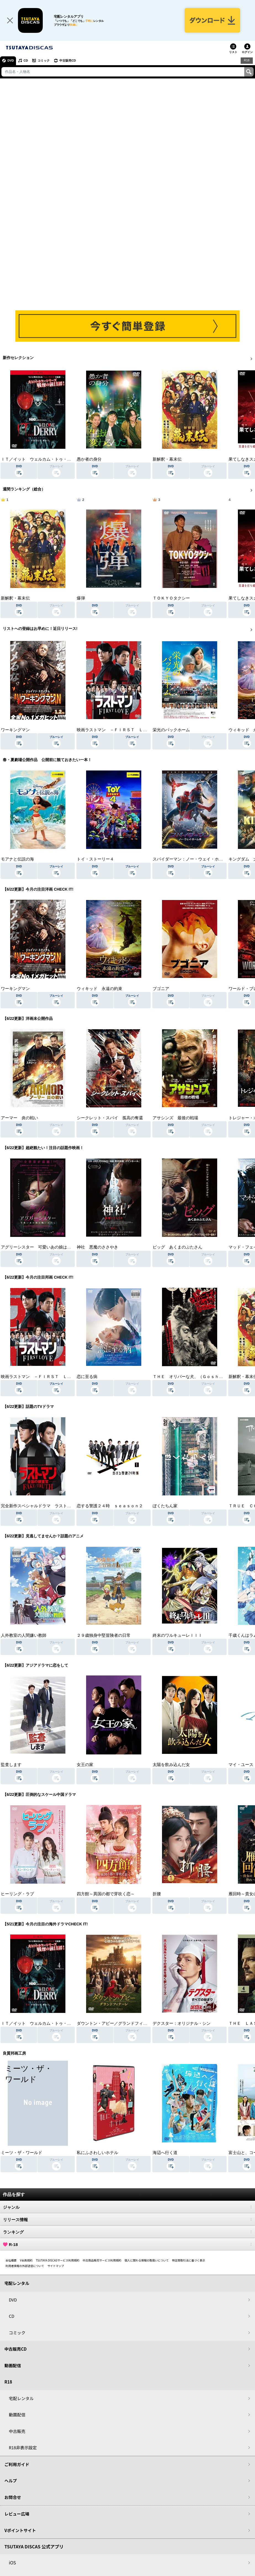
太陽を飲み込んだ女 (171, 1764)
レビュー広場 (16, 2514)
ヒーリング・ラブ (17, 1894)
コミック (44, 60)
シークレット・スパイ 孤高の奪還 (110, 1118)
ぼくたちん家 (165, 1506)
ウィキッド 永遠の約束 (99, 988)
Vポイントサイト (20, 2530)
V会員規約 (26, 2260)
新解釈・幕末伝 (167, 459)
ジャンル (127, 2207)
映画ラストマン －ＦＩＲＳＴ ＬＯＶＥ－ (118, 730)
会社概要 (11, 2260)
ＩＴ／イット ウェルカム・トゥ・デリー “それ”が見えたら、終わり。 (68, 459)
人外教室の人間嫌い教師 (23, 1635)
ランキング (127, 2232)
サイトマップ (55, 2266)
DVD (10, 60)
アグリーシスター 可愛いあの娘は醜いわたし (44, 1247)
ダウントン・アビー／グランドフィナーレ (116, 2023)
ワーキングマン (15, 730)
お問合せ (12, 2497)
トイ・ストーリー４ (95, 859)
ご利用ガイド (16, 2464)
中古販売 (17, 2431)
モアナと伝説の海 (17, 859)
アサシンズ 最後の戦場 (175, 1118)
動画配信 (12, 2365)
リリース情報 (127, 2219)
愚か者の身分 (89, 459)
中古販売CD (67, 60)
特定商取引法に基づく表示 (188, 2260)
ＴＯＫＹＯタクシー (171, 598)
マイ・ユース (241, 1764)
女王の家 (85, 1764)
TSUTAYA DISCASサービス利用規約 (57, 2260)
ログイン (247, 52)
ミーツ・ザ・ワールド (21, 2152)
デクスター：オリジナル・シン (182, 2023)
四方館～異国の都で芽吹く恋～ (106, 1894)
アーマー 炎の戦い (19, 1118)
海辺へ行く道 (165, 2152)
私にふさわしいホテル (97, 2152)
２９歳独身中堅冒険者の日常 (104, 1635)
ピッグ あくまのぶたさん (177, 1247)
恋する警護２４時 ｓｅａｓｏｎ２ (110, 1506)
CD (25, 60)
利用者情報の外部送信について (25, 2266)
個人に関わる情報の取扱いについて (147, 2260)
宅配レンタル (21, 2398)
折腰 (157, 1894)
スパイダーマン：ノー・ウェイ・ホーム (190, 859)
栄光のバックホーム (171, 730)
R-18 (127, 2244)
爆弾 (81, 598)
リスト (233, 52)
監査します (11, 1764)
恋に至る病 (87, 1376)
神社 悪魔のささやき (97, 1247)
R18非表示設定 (23, 2447)
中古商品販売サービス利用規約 (102, 2260)
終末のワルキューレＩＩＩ (177, 1635)
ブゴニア (161, 988)
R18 (246, 60)
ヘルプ (10, 2480)
